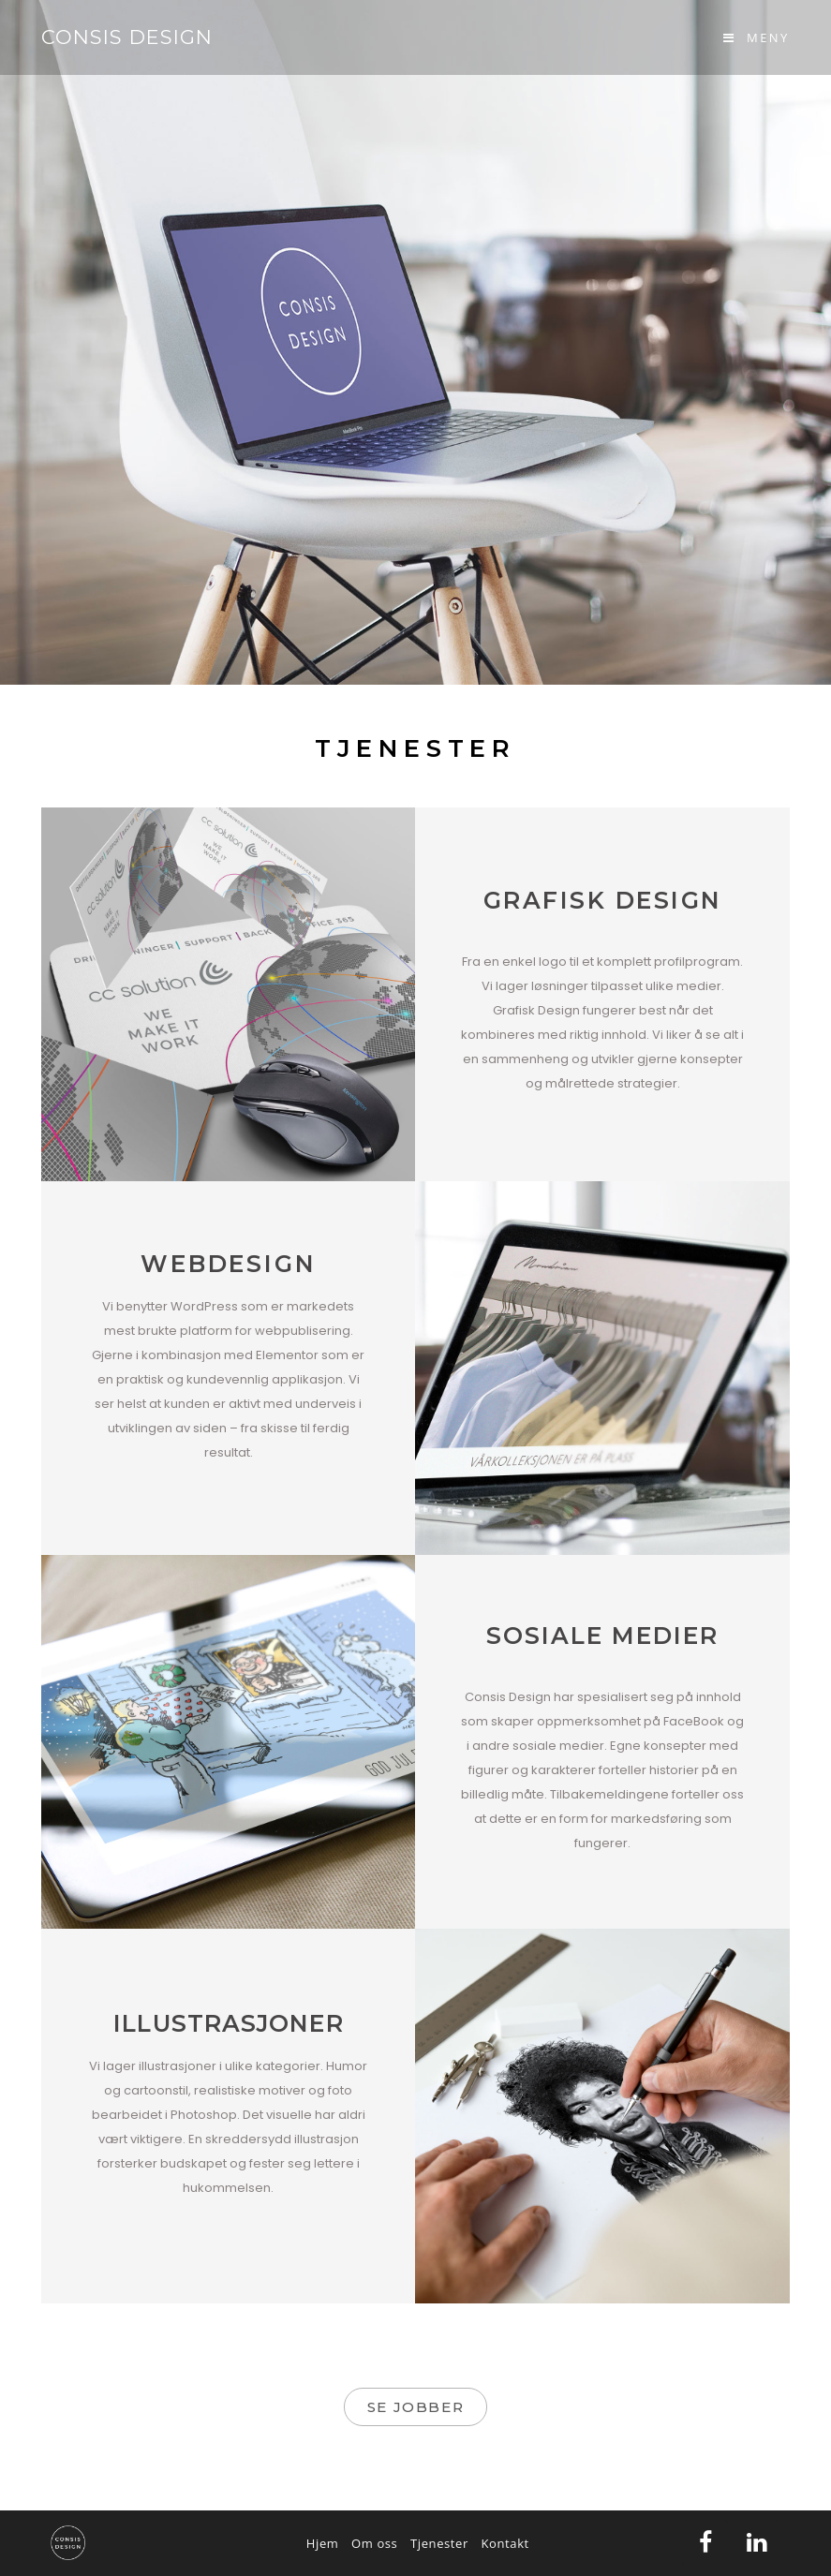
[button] (415, 2407)
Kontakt (505, 2543)
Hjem (322, 2543)
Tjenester (439, 2543)
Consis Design (127, 37)
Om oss (374, 2543)
